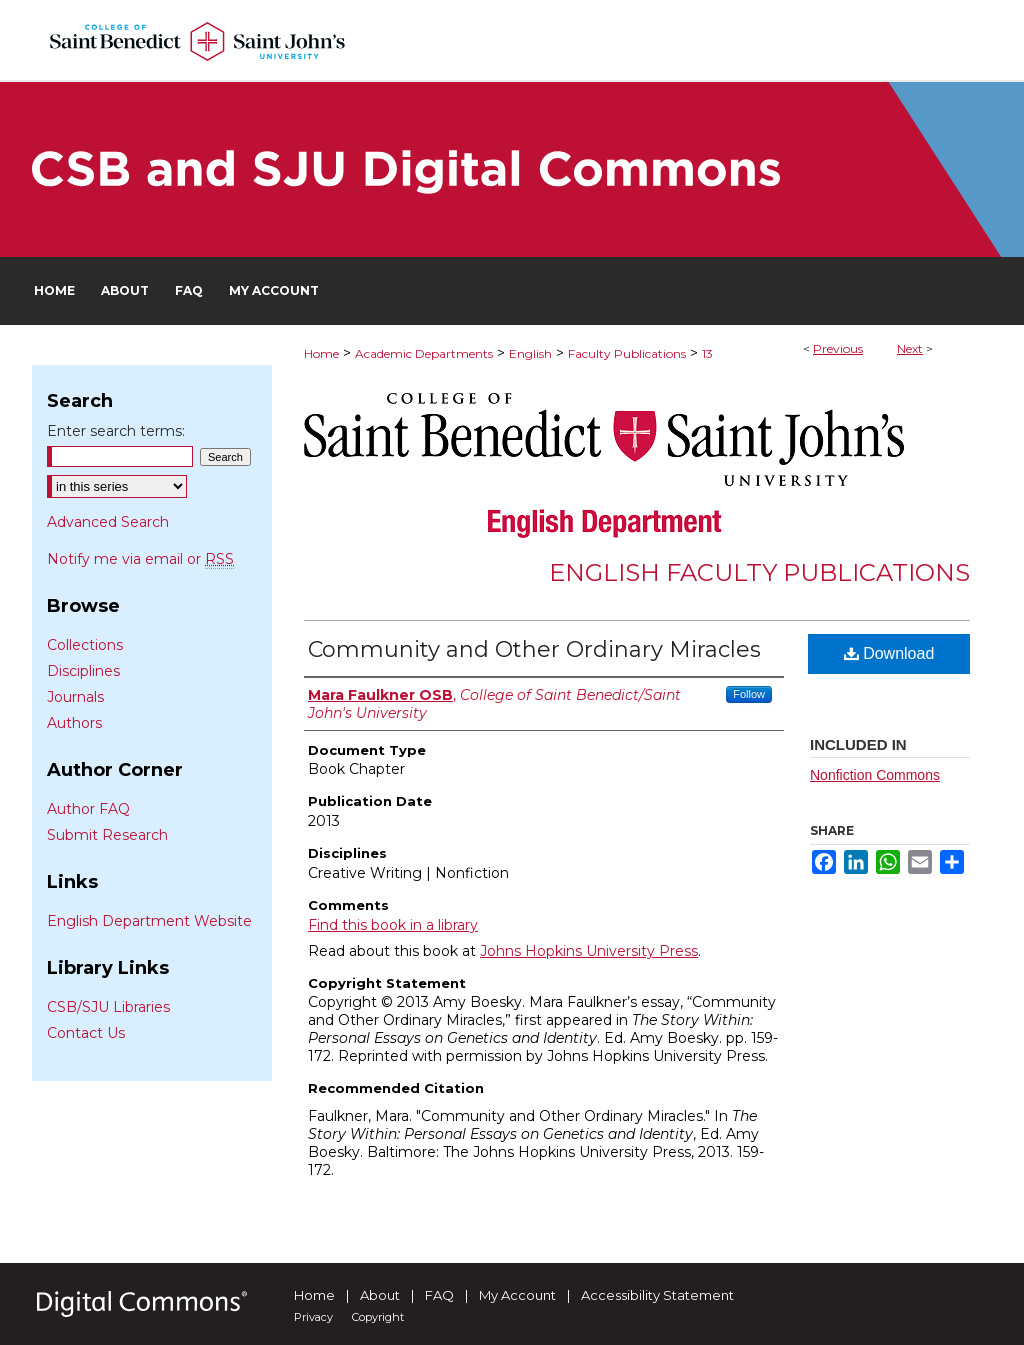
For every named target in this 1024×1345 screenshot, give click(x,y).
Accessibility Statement (657, 1295)
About (380, 1295)
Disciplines (83, 671)
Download (889, 653)
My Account (517, 1295)
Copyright (378, 1317)
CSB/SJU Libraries (108, 1007)
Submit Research (107, 835)
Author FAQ (88, 809)
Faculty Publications (627, 353)
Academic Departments (424, 353)
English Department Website (149, 921)
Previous (838, 348)
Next (910, 348)
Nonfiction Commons (875, 775)
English (530, 353)
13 (707, 353)
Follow (749, 694)
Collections (85, 645)
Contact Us (86, 1033)
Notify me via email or (140, 559)
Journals (75, 697)
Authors (74, 723)
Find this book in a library (393, 925)
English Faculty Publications (759, 572)
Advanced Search (108, 522)
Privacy (313, 1317)
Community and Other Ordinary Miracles (534, 649)
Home (321, 353)
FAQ (439, 1295)
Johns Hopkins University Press (589, 951)
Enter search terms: (116, 431)
